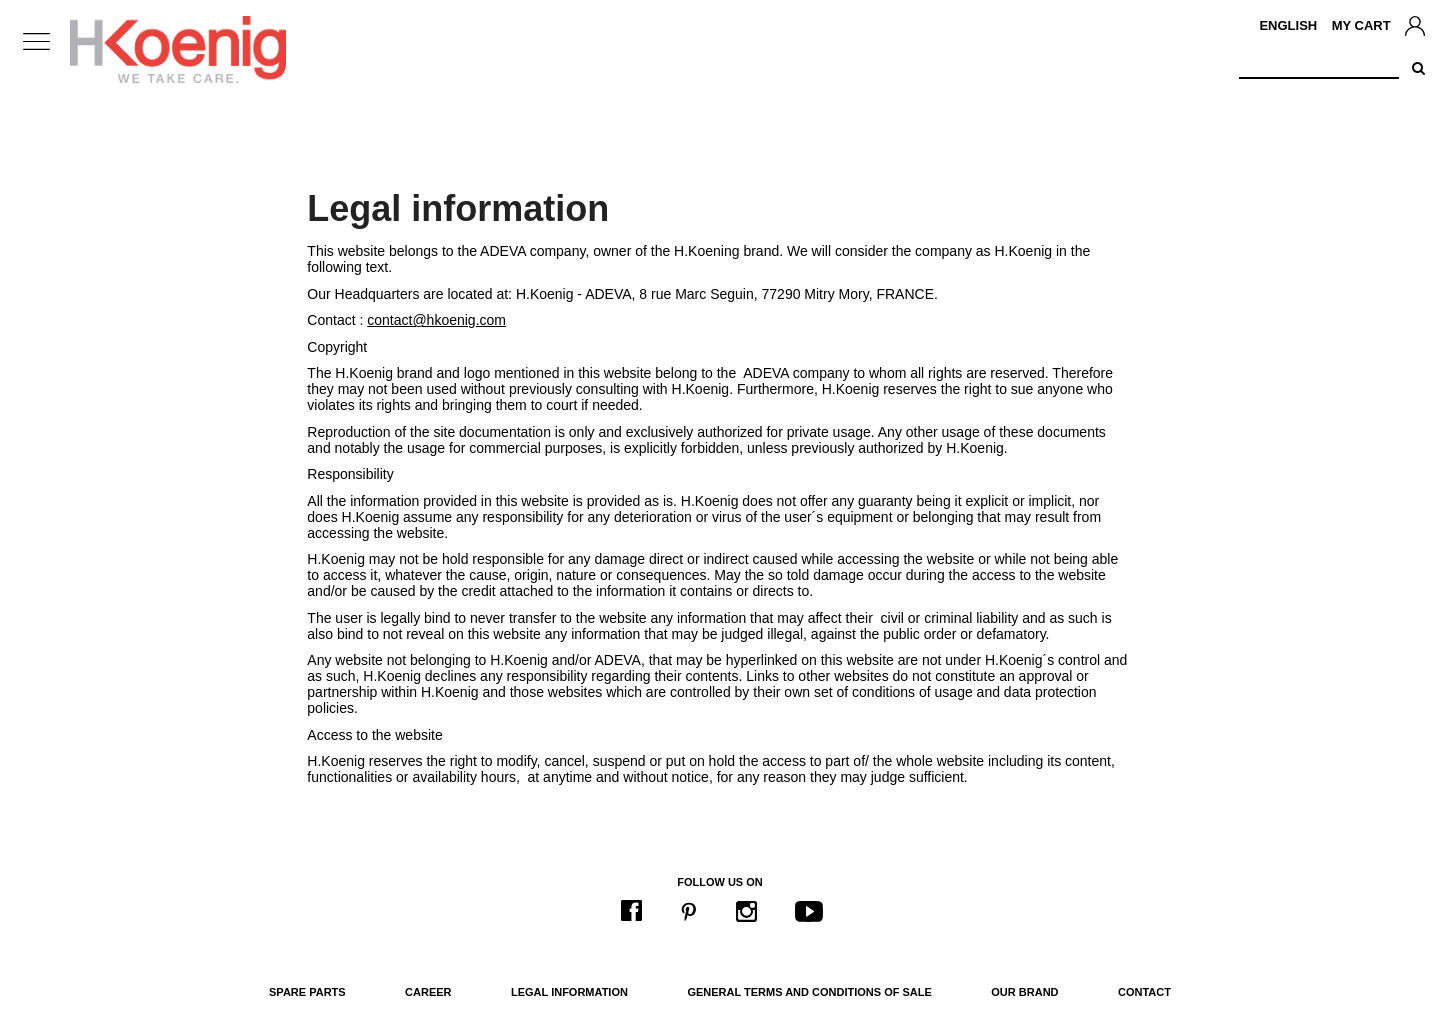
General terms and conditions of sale (809, 992)
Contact (1144, 992)
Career (428, 992)
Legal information (569, 992)
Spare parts (307, 992)
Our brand (1024, 992)
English (1288, 25)
